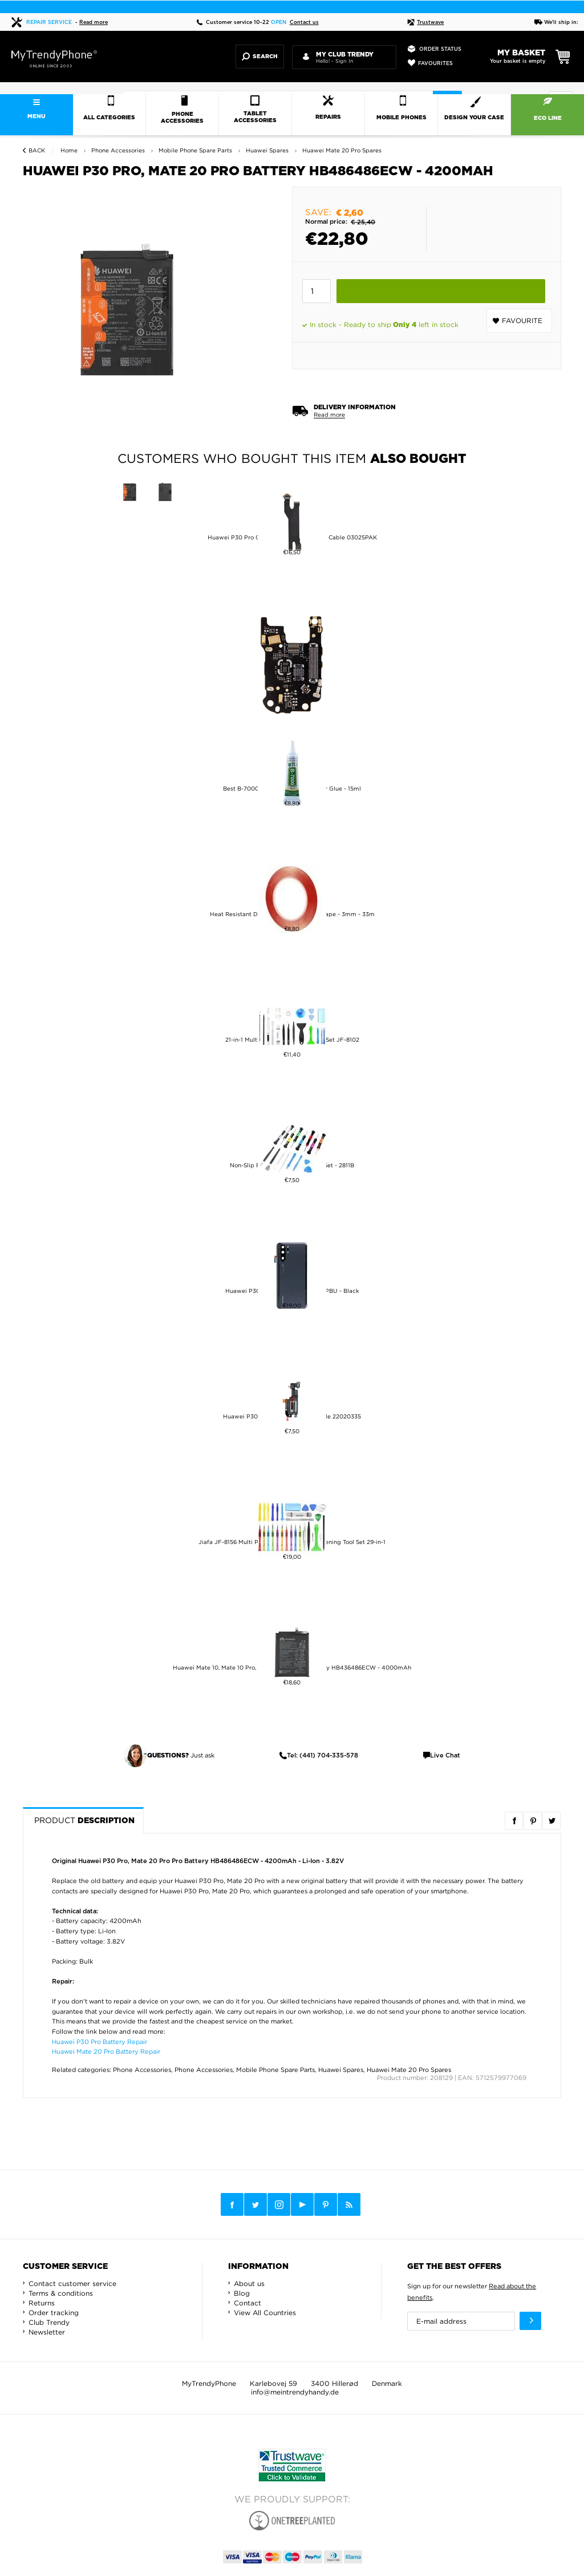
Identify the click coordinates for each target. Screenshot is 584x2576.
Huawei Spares (340, 2069)
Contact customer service (72, 2283)
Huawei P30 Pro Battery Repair (99, 2041)
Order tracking (54, 2312)
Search (260, 57)
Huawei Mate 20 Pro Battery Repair (106, 2051)
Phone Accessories (142, 2069)
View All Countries (265, 2312)
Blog (242, 2293)
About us (249, 2283)
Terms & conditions (61, 2293)
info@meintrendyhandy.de (295, 2392)
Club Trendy (49, 2322)
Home (69, 150)
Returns (42, 2303)
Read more (93, 22)
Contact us (304, 22)
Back (37, 150)
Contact (247, 2303)
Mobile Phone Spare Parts (275, 2069)
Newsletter (47, 2332)
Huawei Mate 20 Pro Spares (409, 2069)
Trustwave (425, 22)
